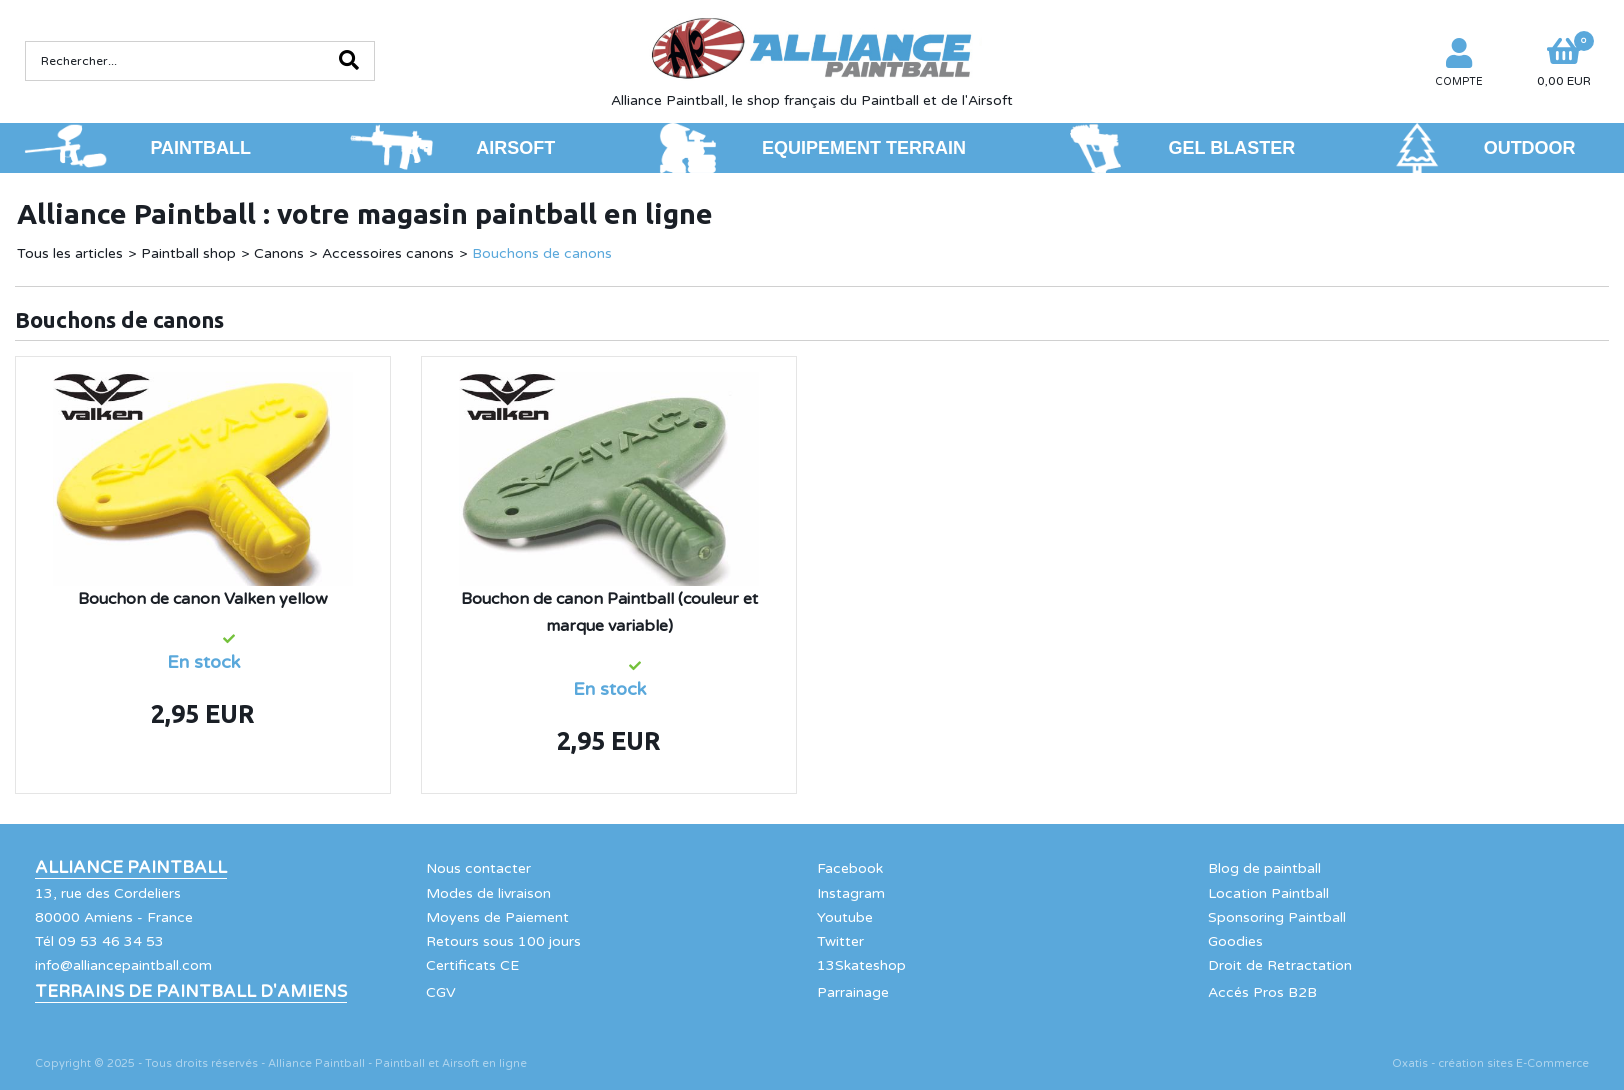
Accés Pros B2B (1262, 992)
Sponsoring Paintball (1277, 917)
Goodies (1235, 941)
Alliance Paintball (131, 868)
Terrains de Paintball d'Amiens (191, 992)
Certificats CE (472, 965)
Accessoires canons (388, 253)
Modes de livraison (488, 893)
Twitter (840, 941)
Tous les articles (70, 253)
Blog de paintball (1264, 868)
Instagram (851, 893)
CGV (441, 992)
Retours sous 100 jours (503, 941)
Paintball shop (188, 253)
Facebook (850, 868)
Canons (279, 253)
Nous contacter (478, 868)
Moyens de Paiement (497, 917)
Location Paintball (1268, 893)
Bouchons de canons (542, 253)
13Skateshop (861, 965)
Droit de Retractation (1280, 965)
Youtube (845, 917)
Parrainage (853, 992)
